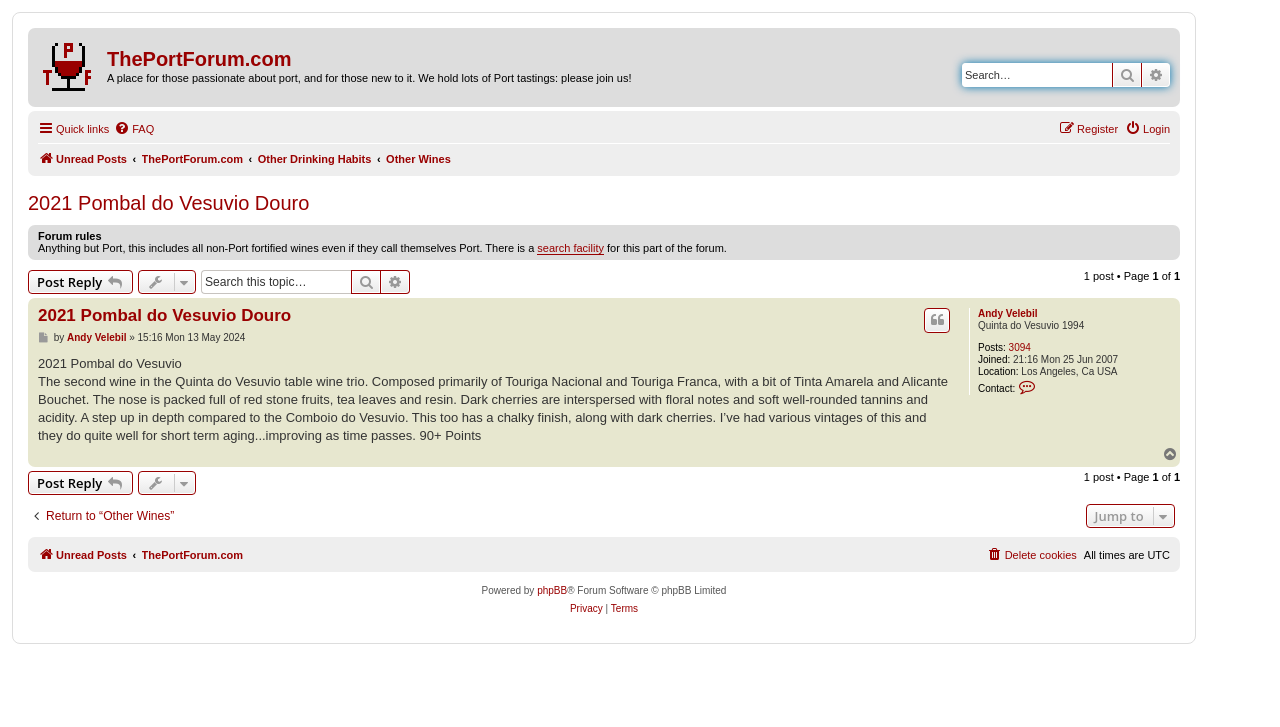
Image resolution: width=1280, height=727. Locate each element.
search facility (570, 248)
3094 (1020, 347)
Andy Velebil (1007, 313)
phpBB (552, 590)
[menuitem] (134, 129)
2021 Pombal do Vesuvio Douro (168, 203)
